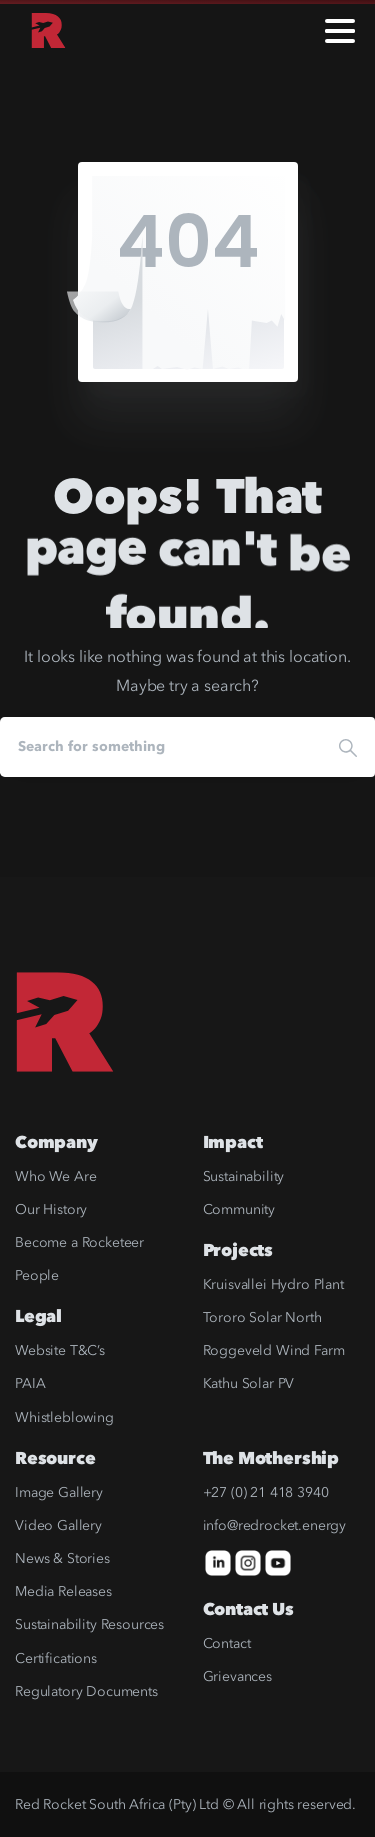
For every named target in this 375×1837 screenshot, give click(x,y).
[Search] (160, 747)
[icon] (218, 1562)
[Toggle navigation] (340, 31)
